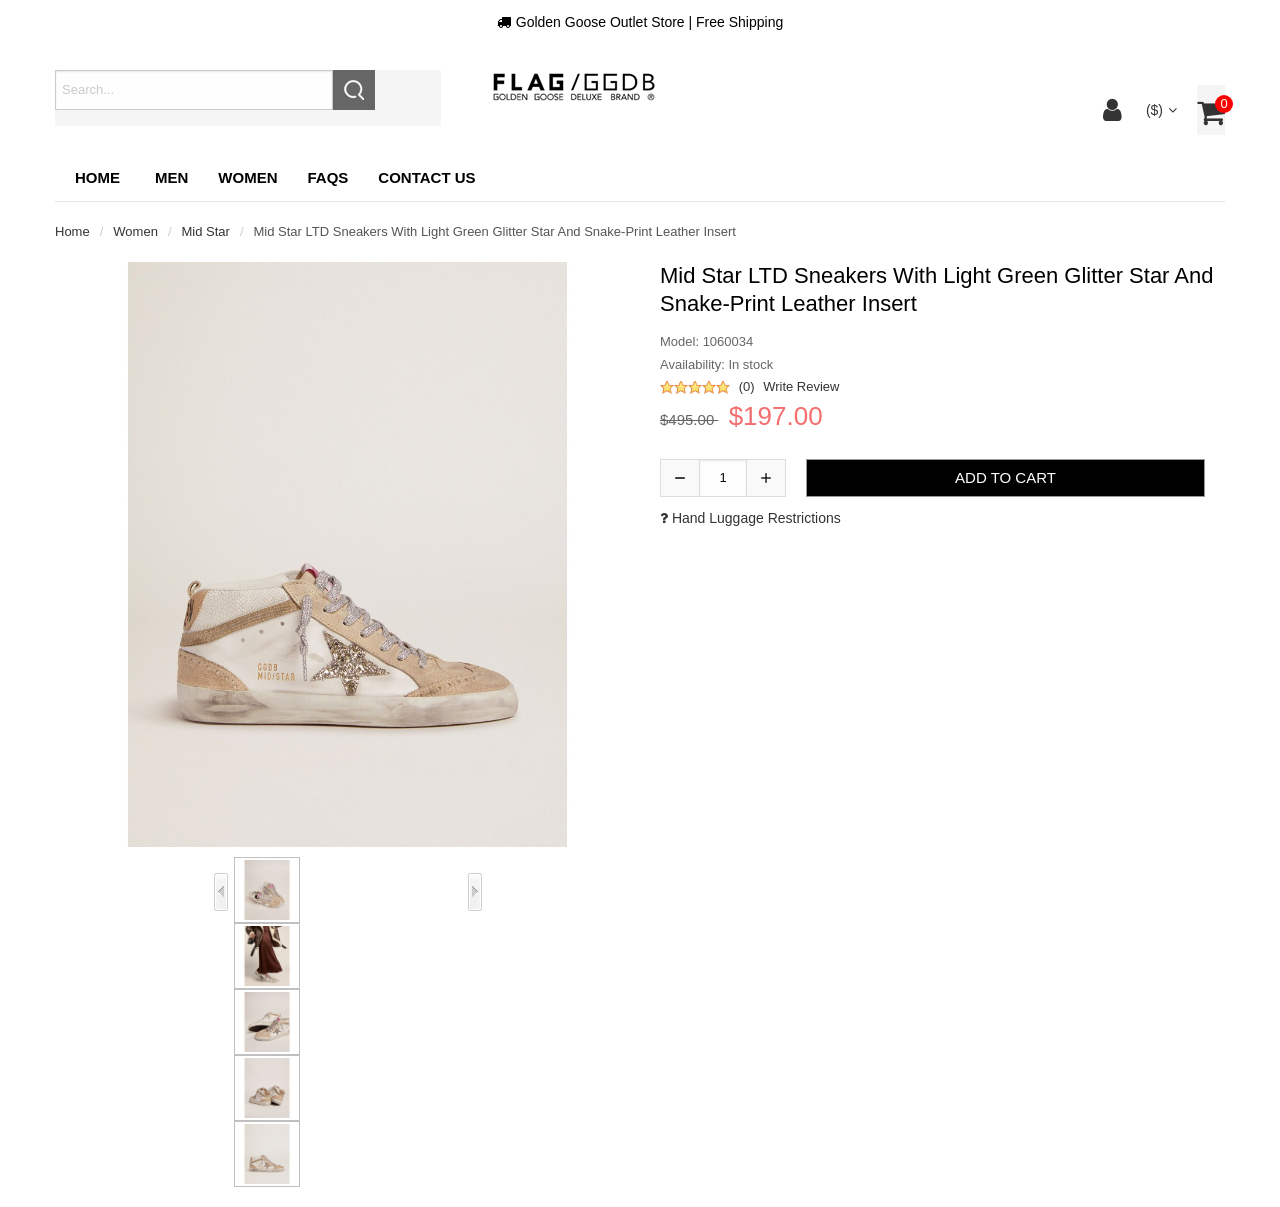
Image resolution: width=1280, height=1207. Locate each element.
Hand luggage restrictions (750, 518)
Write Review (801, 386)
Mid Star (206, 231)
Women (135, 231)
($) (1159, 110)
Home (97, 177)
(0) (747, 386)
